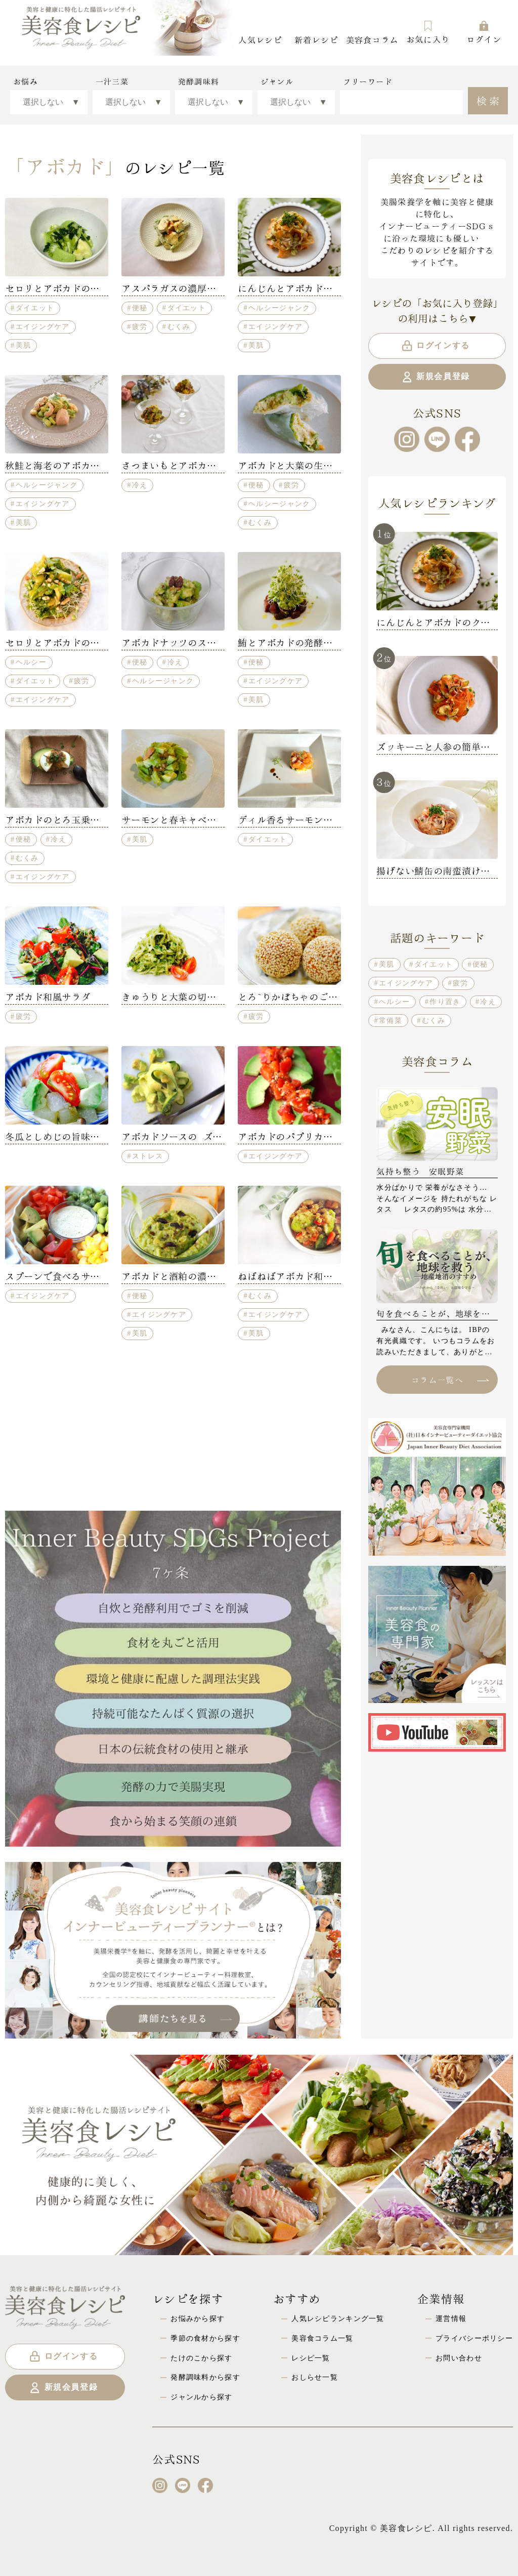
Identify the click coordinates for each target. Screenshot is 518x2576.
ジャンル (277, 81)
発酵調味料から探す (205, 2377)
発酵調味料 (198, 81)
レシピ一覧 (310, 2358)
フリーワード (368, 81)
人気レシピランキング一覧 (337, 2318)
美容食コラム (372, 39)
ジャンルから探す (201, 2397)
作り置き (444, 1002)
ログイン (483, 32)
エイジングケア (43, 326)
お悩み (25, 81)
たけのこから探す (201, 2358)
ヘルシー (31, 662)
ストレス (147, 1156)
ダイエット (35, 308)
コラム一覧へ (450, 1379)
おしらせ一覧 (314, 2377)
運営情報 (451, 2318)
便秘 (140, 308)
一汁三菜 (112, 81)
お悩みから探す (197, 2318)
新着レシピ (316, 39)
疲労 (140, 326)
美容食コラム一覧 (322, 2338)
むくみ (179, 326)
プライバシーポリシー (474, 2338)
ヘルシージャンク (279, 308)
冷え (140, 485)
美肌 (23, 345)
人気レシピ (260, 39)
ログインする (435, 345)
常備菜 (390, 1020)
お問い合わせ (459, 2358)
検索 (489, 100)
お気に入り (428, 32)
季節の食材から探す (205, 2338)
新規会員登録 (435, 377)
